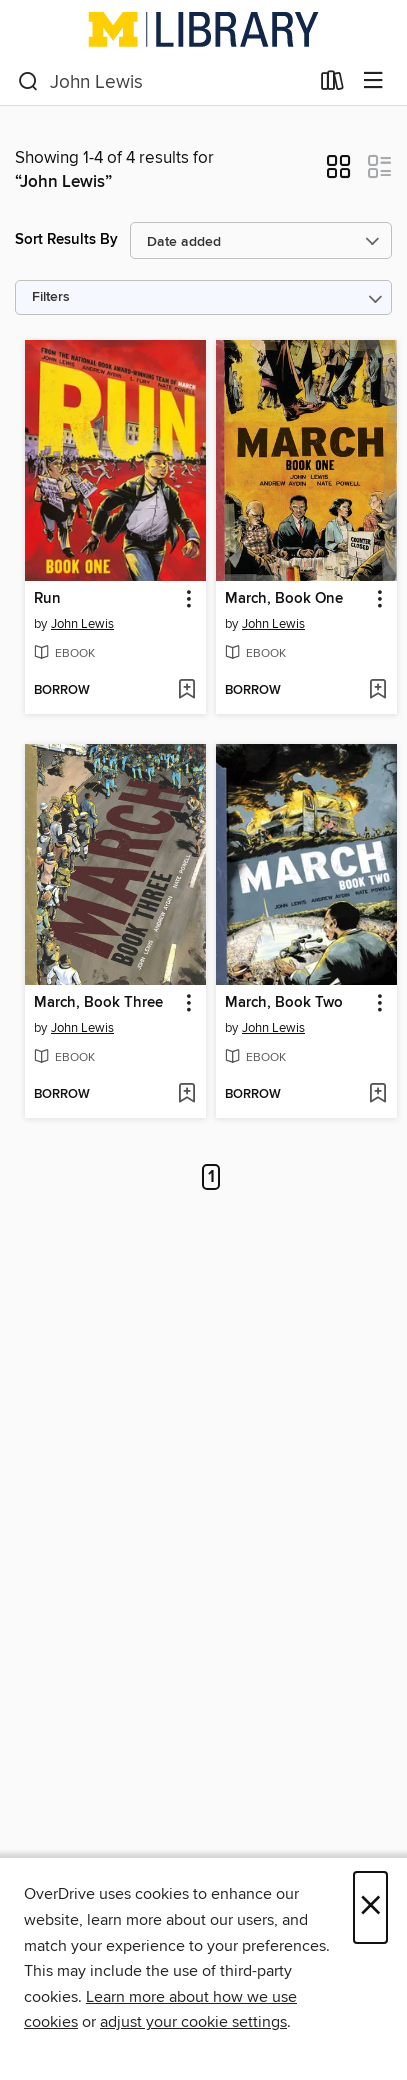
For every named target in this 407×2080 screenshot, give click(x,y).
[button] (338, 173)
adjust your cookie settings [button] (193, 2022)
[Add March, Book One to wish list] (377, 691)
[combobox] (163, 82)
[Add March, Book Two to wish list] (377, 1095)
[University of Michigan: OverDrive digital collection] (203, 29)
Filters (51, 297)
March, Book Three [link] (98, 1003)
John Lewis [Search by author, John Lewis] (82, 624)
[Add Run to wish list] (186, 691)
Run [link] (47, 599)
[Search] (28, 82)
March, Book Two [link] (284, 1003)
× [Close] (370, 1907)
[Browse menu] (373, 81)
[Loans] (332, 85)
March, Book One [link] (284, 599)
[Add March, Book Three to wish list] (186, 1095)
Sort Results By (66, 239)
